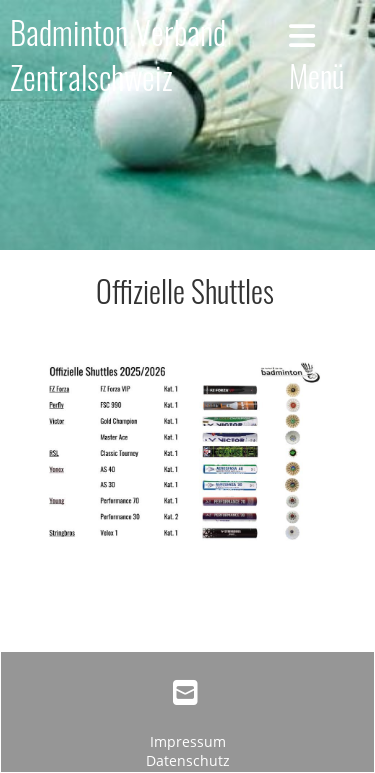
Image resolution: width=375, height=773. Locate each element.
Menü (316, 59)
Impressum (188, 741)
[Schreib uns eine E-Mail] (185, 692)
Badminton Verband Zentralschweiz (118, 55)
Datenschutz (188, 760)
